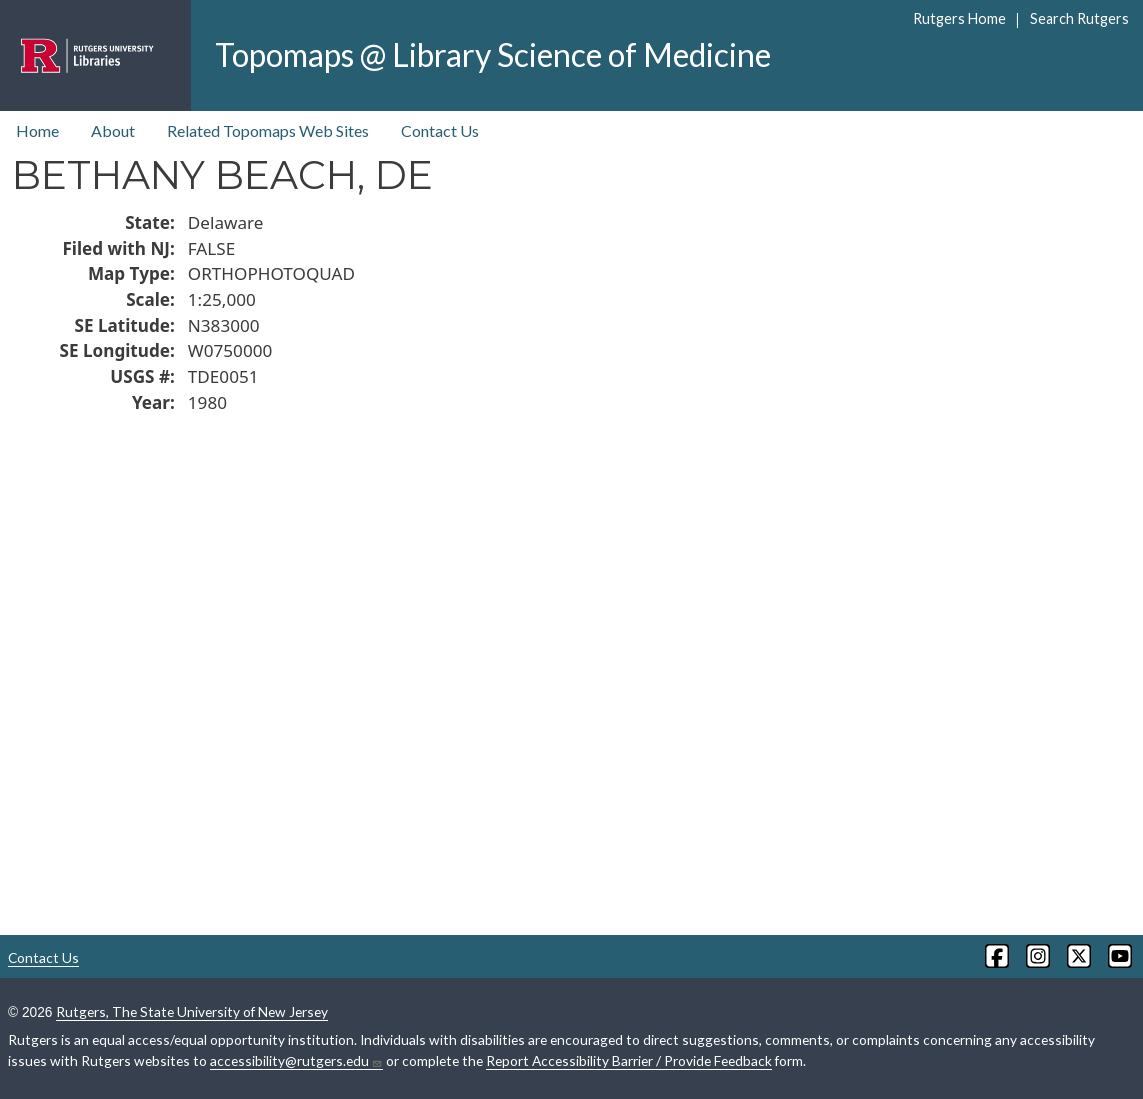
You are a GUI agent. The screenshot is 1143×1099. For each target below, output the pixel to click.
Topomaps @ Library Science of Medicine (493, 54)
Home (37, 130)
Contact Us (440, 130)
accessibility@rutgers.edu (296, 1061)
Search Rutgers (1079, 18)
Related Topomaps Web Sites (268, 130)
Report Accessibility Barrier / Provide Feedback (629, 1060)
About (113, 130)
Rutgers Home (959, 18)
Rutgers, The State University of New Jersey (192, 1011)
